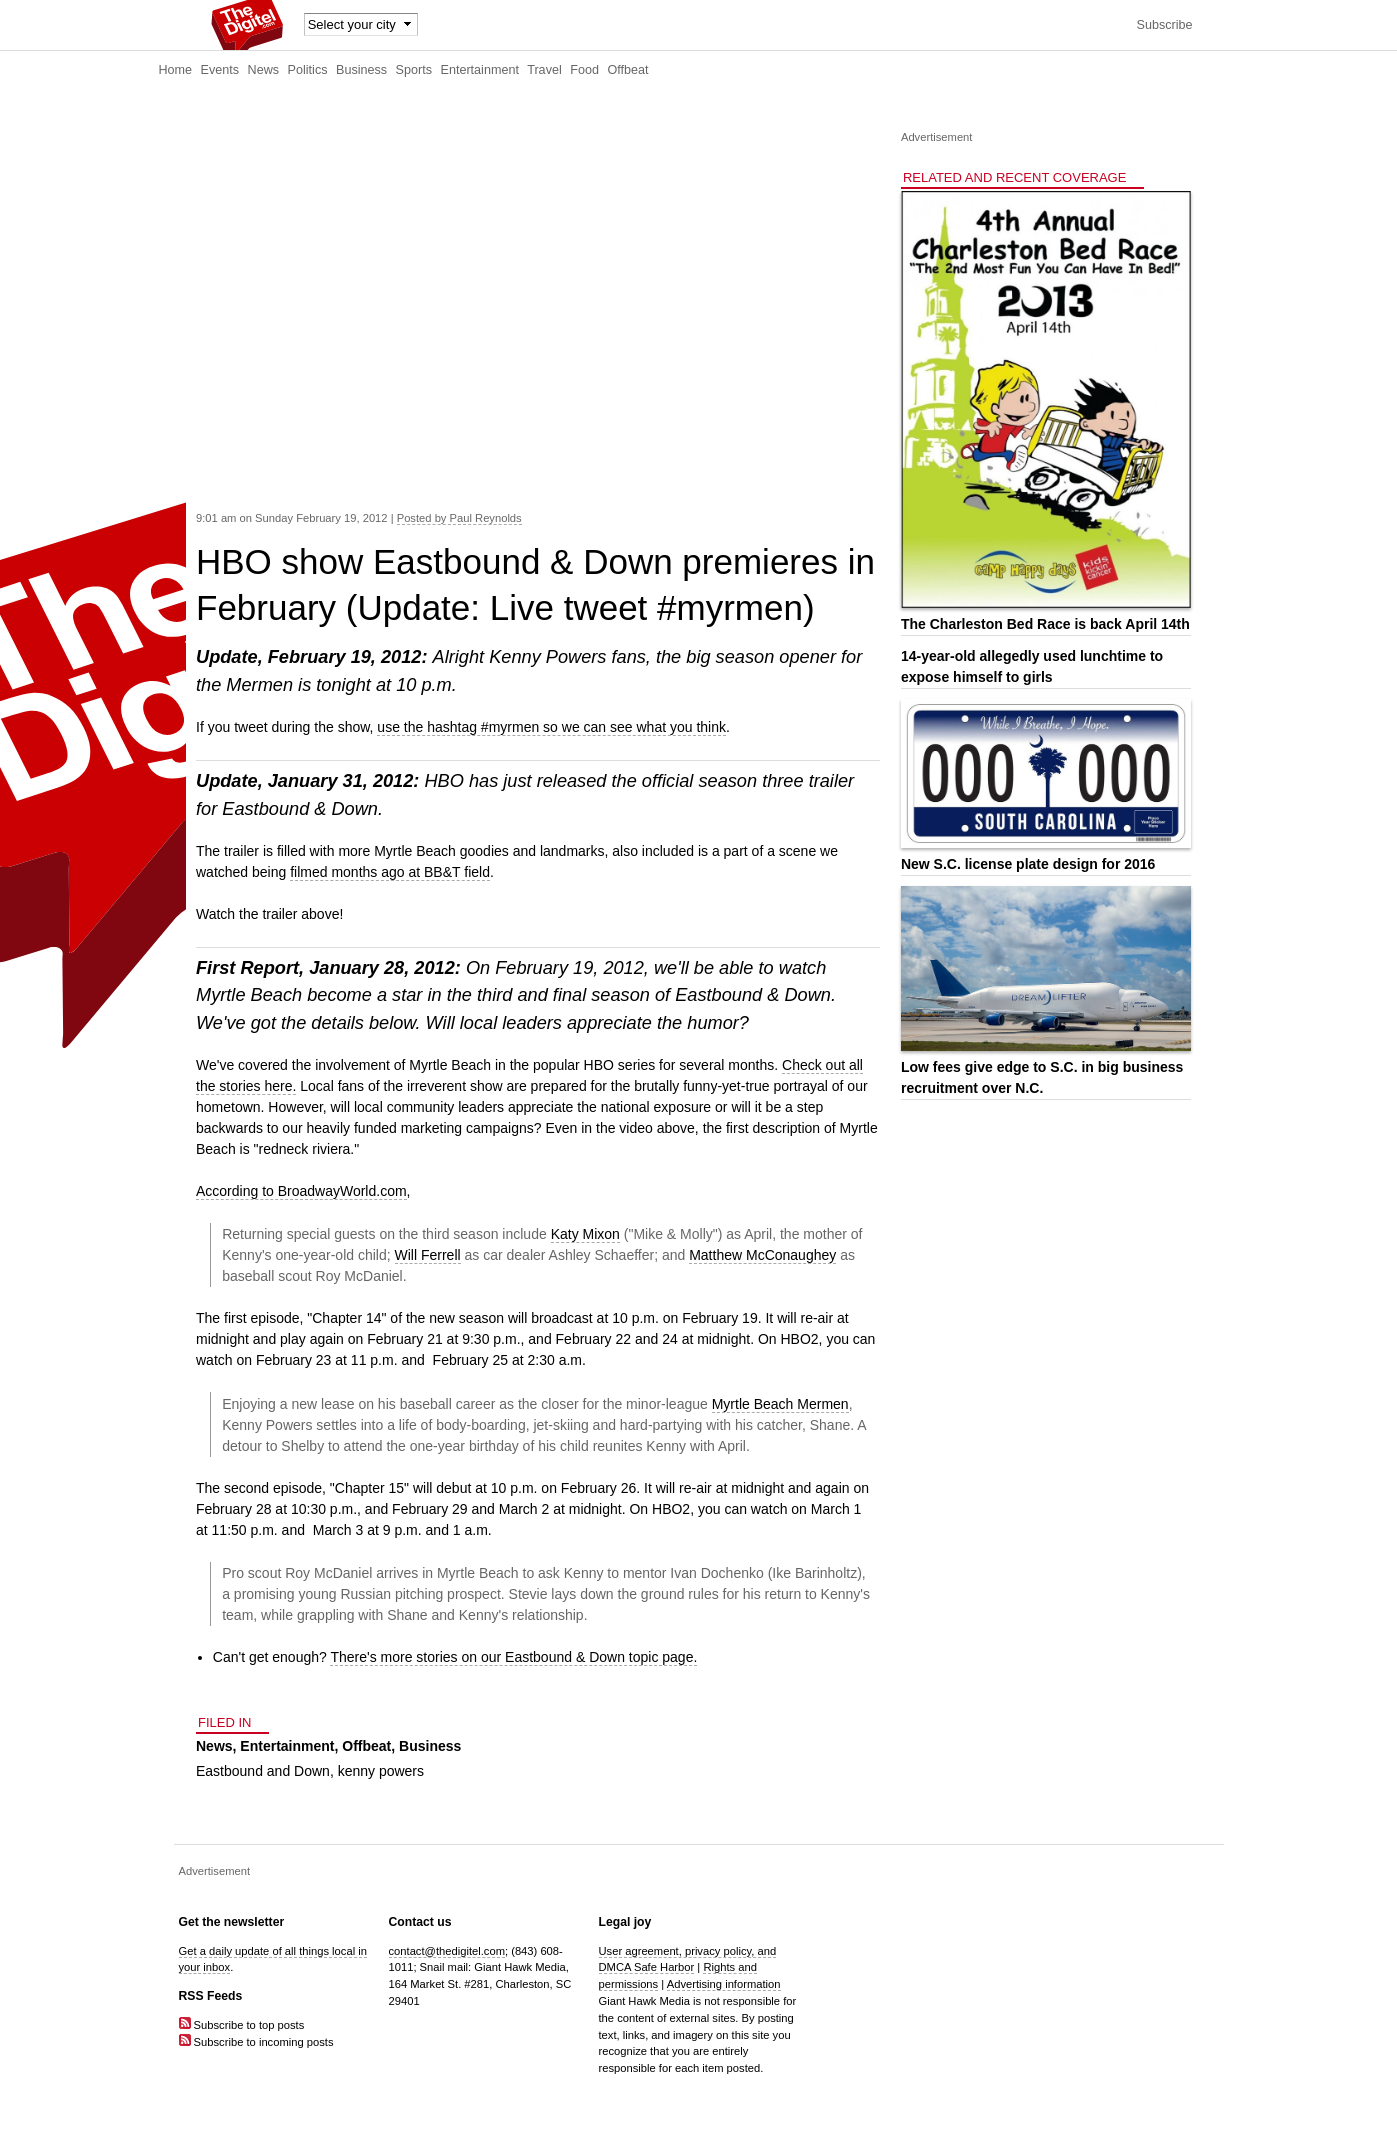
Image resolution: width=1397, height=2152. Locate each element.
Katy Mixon (585, 1234)
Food (584, 70)
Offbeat (627, 70)
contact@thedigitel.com (447, 1951)
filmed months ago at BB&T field (390, 872)
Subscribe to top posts (242, 2025)
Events (220, 70)
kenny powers (381, 1771)
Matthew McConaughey (762, 1255)
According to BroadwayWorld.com (301, 1191)
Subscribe (1164, 25)
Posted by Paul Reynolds (459, 518)
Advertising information (724, 1984)
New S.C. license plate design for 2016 (1028, 864)
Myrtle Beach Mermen (780, 1404)
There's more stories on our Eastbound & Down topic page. (513, 1657)
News (264, 70)
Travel (544, 70)
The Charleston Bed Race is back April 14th (1045, 624)
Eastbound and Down (263, 1771)
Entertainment (480, 70)
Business (361, 70)
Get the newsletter (232, 1922)
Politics (308, 70)
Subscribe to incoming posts (256, 2042)
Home (176, 70)
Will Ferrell (428, 1255)
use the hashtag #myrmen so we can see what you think (551, 727)
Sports (414, 70)
